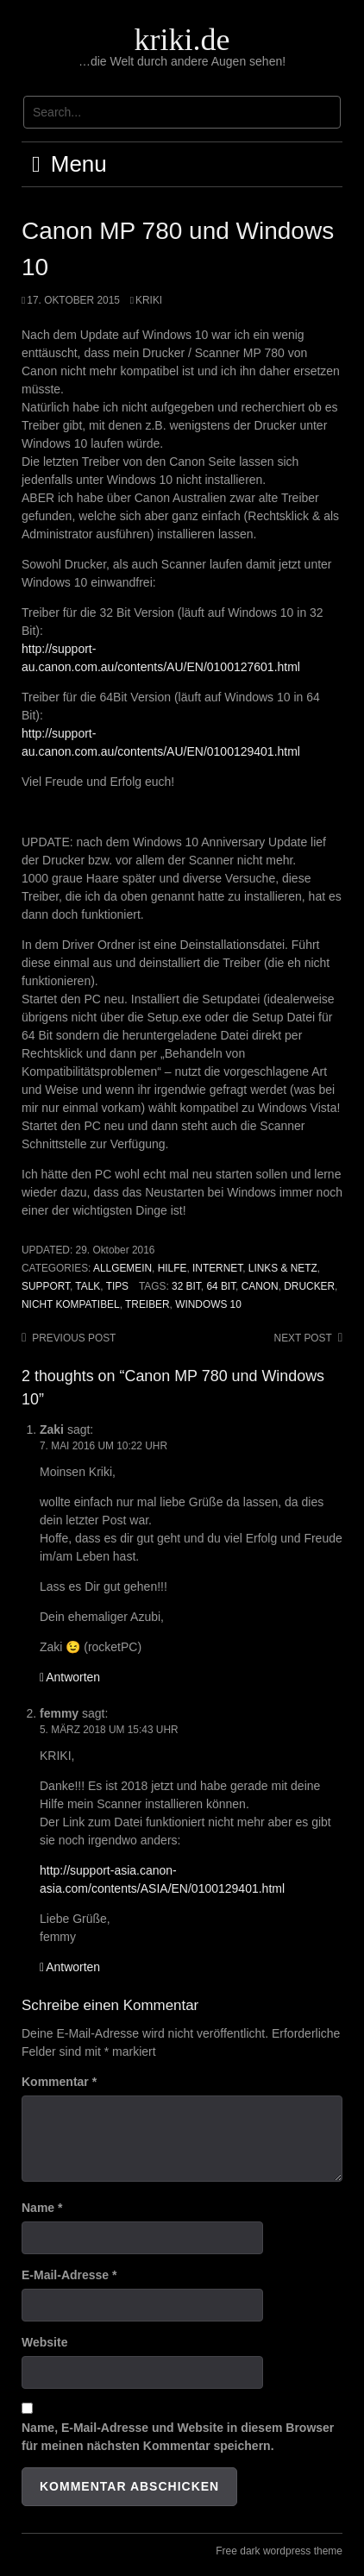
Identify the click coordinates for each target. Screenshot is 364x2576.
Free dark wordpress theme (279, 2551)
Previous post (74, 1338)
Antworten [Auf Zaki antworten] (73, 1677)
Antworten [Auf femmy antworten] (73, 1967)
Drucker (309, 1286)
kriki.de (182, 39)
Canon (260, 1286)
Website (44, 2342)
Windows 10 (208, 1304)
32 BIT (186, 1286)
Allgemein (122, 1268)
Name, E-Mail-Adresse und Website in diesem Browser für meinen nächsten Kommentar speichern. (178, 2437)
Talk (87, 1286)
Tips (117, 1286)
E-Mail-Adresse (69, 2275)
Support (46, 1286)
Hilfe (172, 1268)
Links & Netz (282, 1268)
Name (42, 2208)
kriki (148, 300)
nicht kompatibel (71, 1304)
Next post (303, 1338)
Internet (217, 1268)
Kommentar (59, 2082)
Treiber (147, 1304)
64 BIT (220, 1286)
